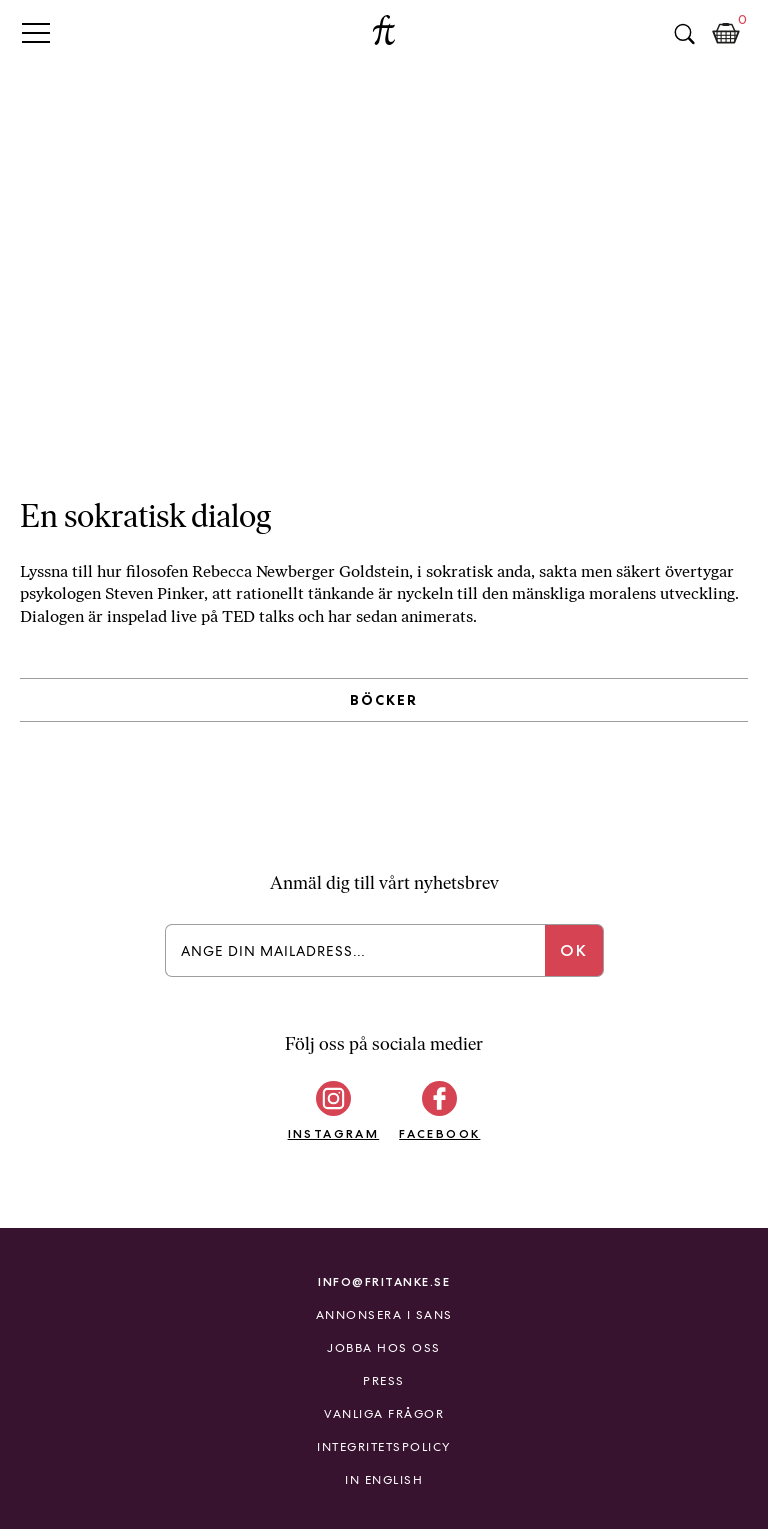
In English (384, 1480)
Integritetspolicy (384, 1447)
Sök (684, 34)
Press (384, 1381)
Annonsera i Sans (384, 1315)
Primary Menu (36, 32)
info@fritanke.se (384, 1281)
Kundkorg (726, 34)
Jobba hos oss (384, 1348)
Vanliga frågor (384, 1414)
